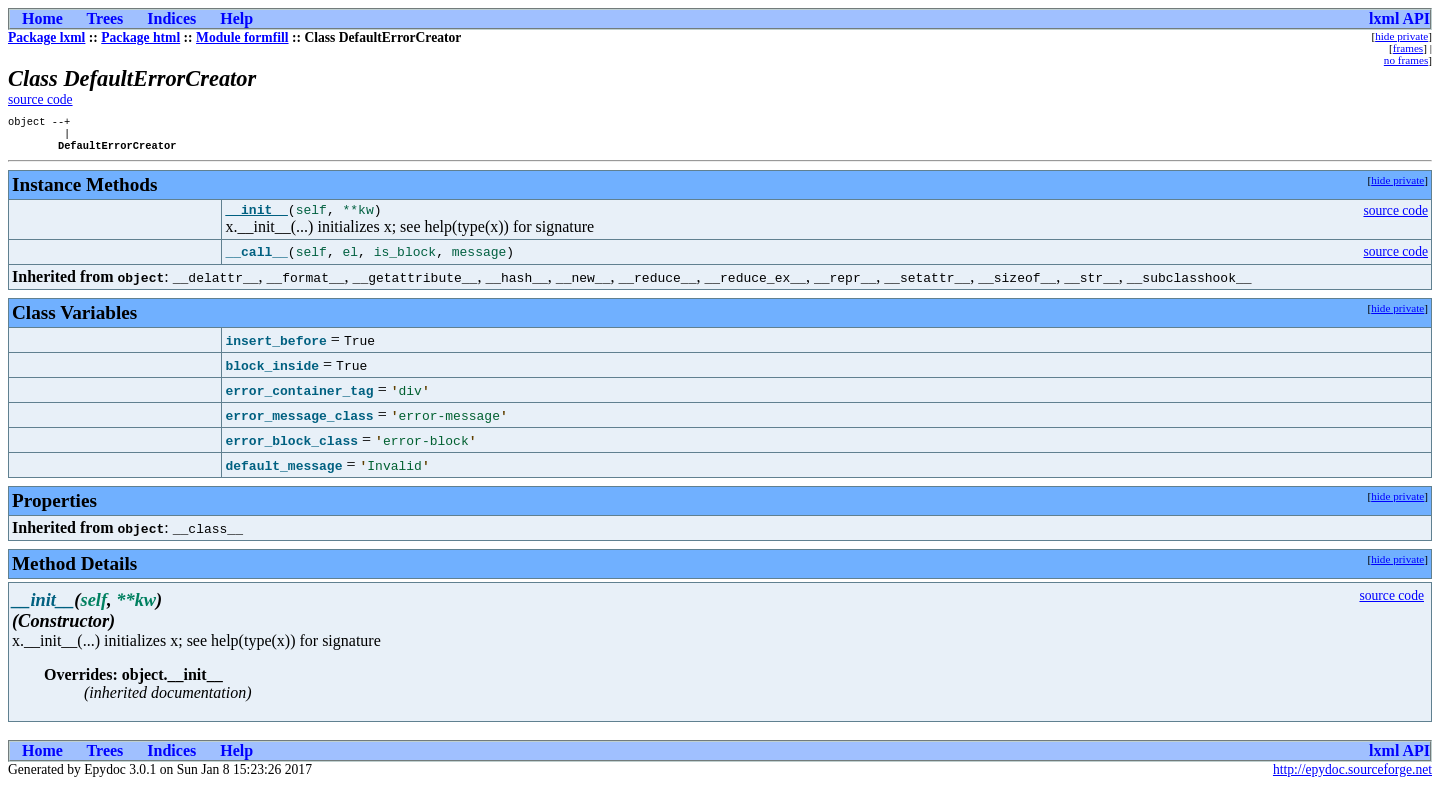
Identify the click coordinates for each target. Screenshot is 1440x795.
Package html (140, 37)
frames (1408, 48)
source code (40, 99)
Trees (105, 18)
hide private (1401, 36)
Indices (171, 18)
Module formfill (242, 37)
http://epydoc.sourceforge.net (1352, 778)
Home (42, 18)
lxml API (1399, 18)
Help (236, 18)
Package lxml (46, 37)
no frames (1406, 60)
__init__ (256, 218)
